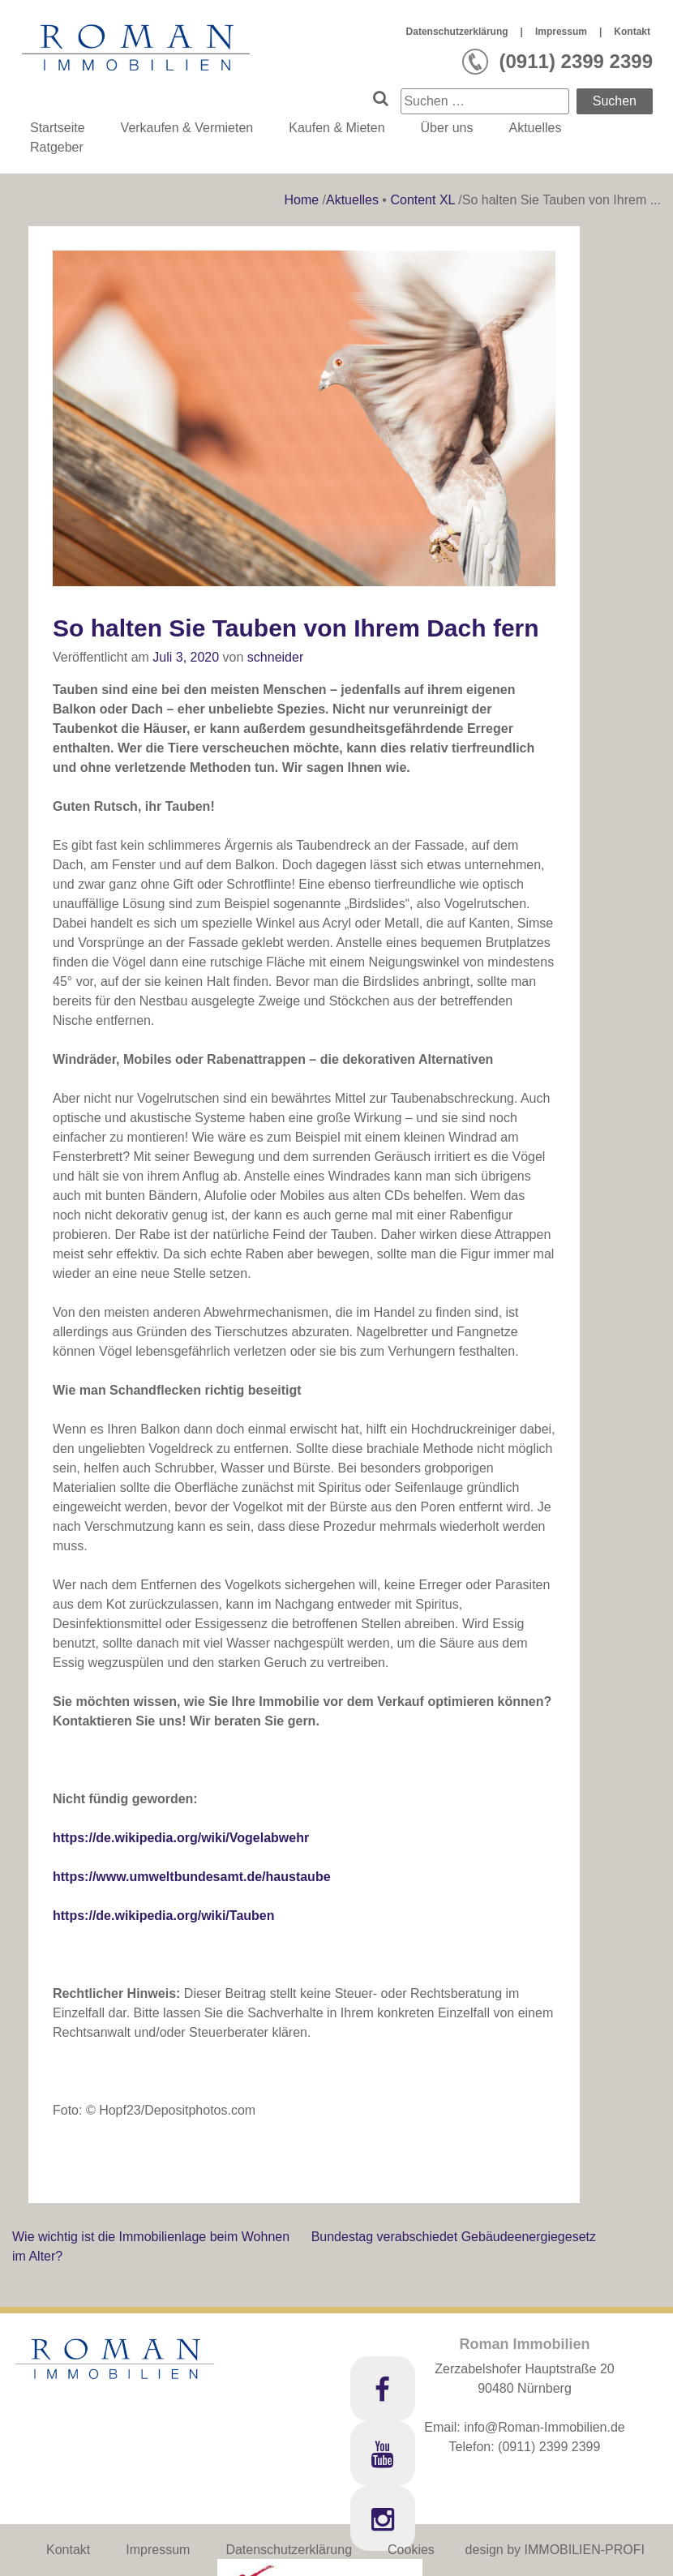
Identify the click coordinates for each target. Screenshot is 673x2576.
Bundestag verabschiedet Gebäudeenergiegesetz (453, 2237)
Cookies (411, 2550)
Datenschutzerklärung (457, 31)
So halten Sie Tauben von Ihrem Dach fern (296, 628)
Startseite (57, 128)
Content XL (422, 200)
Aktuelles (534, 128)
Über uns (447, 128)
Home (303, 200)
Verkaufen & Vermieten (187, 128)
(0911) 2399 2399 (549, 2447)
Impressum (561, 31)
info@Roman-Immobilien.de (544, 2427)
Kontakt (632, 31)
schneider (275, 657)
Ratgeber (57, 147)
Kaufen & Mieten (336, 128)
